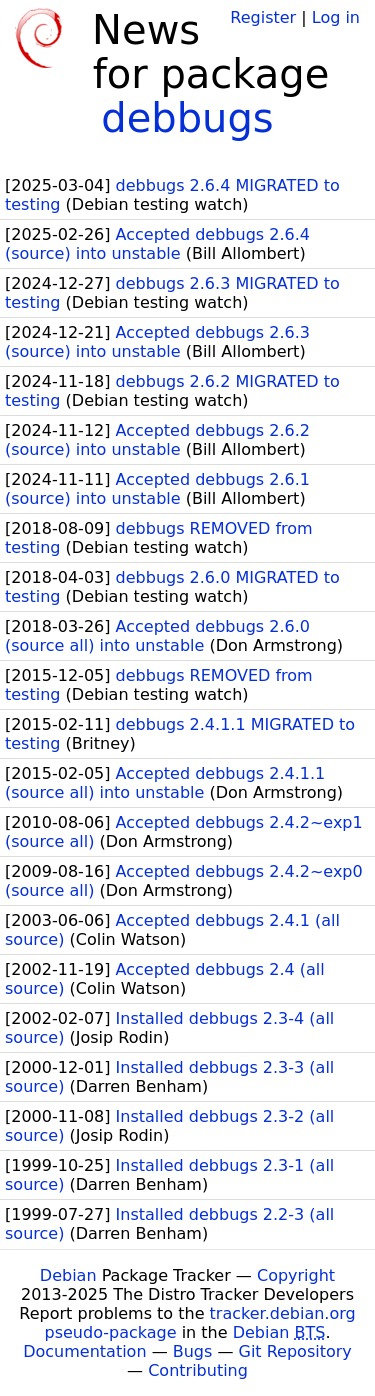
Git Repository (295, 1351)
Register (263, 17)
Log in (336, 17)
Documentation (84, 1351)
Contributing (198, 1370)
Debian (68, 1275)
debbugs (187, 118)
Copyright (296, 1275)
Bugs (193, 1351)
